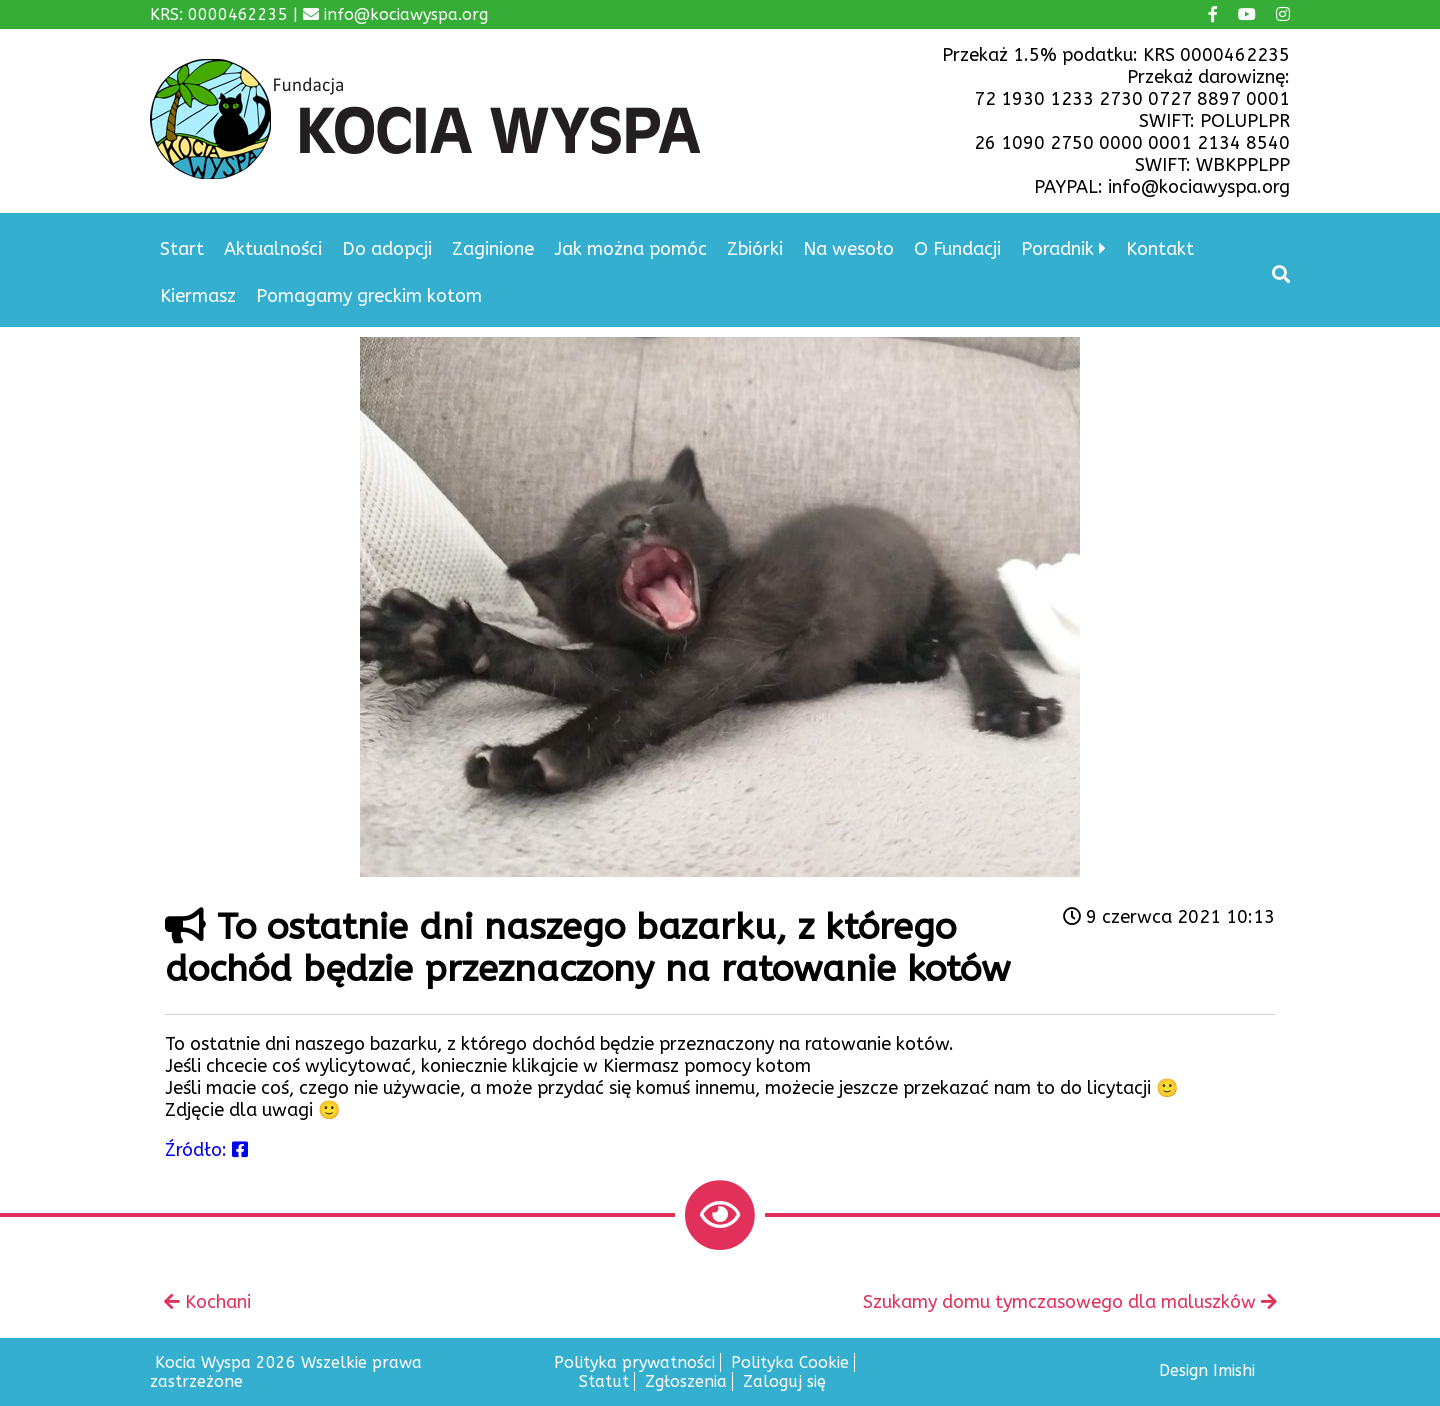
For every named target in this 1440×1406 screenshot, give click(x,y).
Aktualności (273, 249)
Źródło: (206, 1150)
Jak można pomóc (630, 249)
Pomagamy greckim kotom (369, 296)
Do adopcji (387, 249)
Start (182, 249)
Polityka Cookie (790, 1362)
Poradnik (1057, 249)
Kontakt (1160, 249)
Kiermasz (198, 296)
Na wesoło (848, 249)
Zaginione (493, 249)
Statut (604, 1381)
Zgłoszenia (686, 1381)
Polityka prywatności (634, 1362)
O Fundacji (957, 249)
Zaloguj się (784, 1381)
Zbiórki (755, 249)
